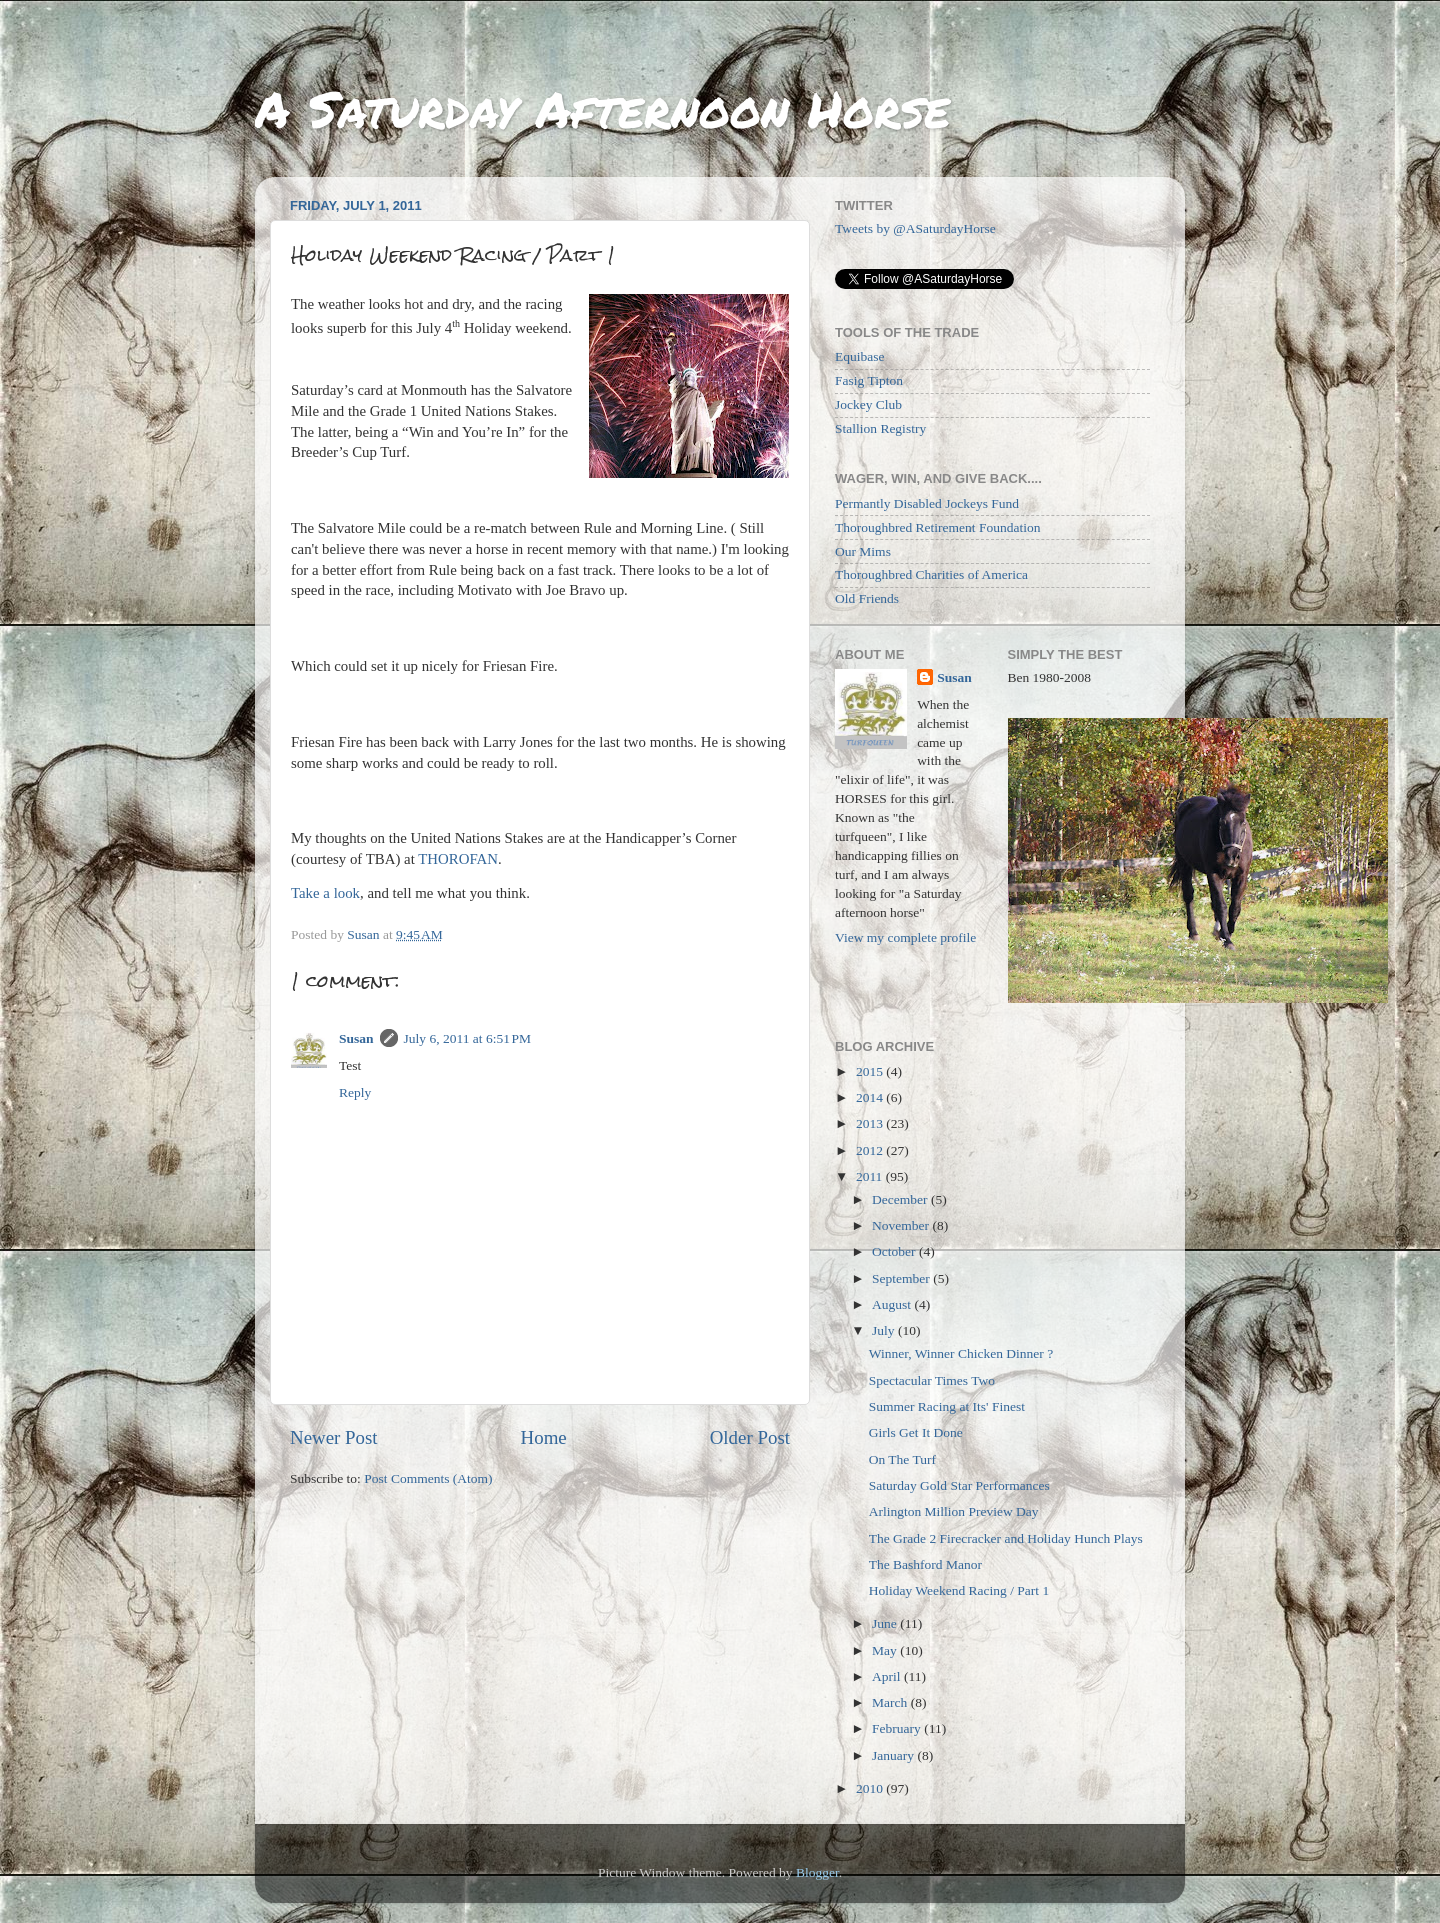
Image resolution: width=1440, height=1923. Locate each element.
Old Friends (867, 598)
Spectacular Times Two (932, 1380)
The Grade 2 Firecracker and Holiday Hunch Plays (1006, 1538)
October (895, 1251)
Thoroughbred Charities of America (931, 574)
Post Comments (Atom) (428, 1478)
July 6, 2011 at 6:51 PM (468, 1038)
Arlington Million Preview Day (954, 1511)
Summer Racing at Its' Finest (947, 1406)
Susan (356, 1038)
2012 (871, 1150)
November (902, 1225)
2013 (871, 1123)
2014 (871, 1097)
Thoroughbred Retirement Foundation (937, 527)
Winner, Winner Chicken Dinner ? (961, 1353)
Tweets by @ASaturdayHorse (915, 228)
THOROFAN (458, 859)
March (891, 1702)
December (901, 1199)
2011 (871, 1176)
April (888, 1676)
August (893, 1304)
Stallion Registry (880, 428)
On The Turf (902, 1459)
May (886, 1650)
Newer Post (334, 1437)
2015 (871, 1071)
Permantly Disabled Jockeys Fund (927, 503)
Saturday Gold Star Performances (959, 1485)
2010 (871, 1788)
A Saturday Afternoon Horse (602, 108)
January (894, 1755)
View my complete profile (905, 937)
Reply (355, 1092)
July (885, 1330)
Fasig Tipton (869, 380)
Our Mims (863, 551)
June (886, 1623)
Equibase (860, 356)
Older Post (750, 1437)
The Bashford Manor (925, 1564)
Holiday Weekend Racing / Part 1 (959, 1590)
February (898, 1728)
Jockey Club (868, 404)
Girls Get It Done (916, 1432)
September (902, 1278)
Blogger (817, 1872)
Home (544, 1437)
